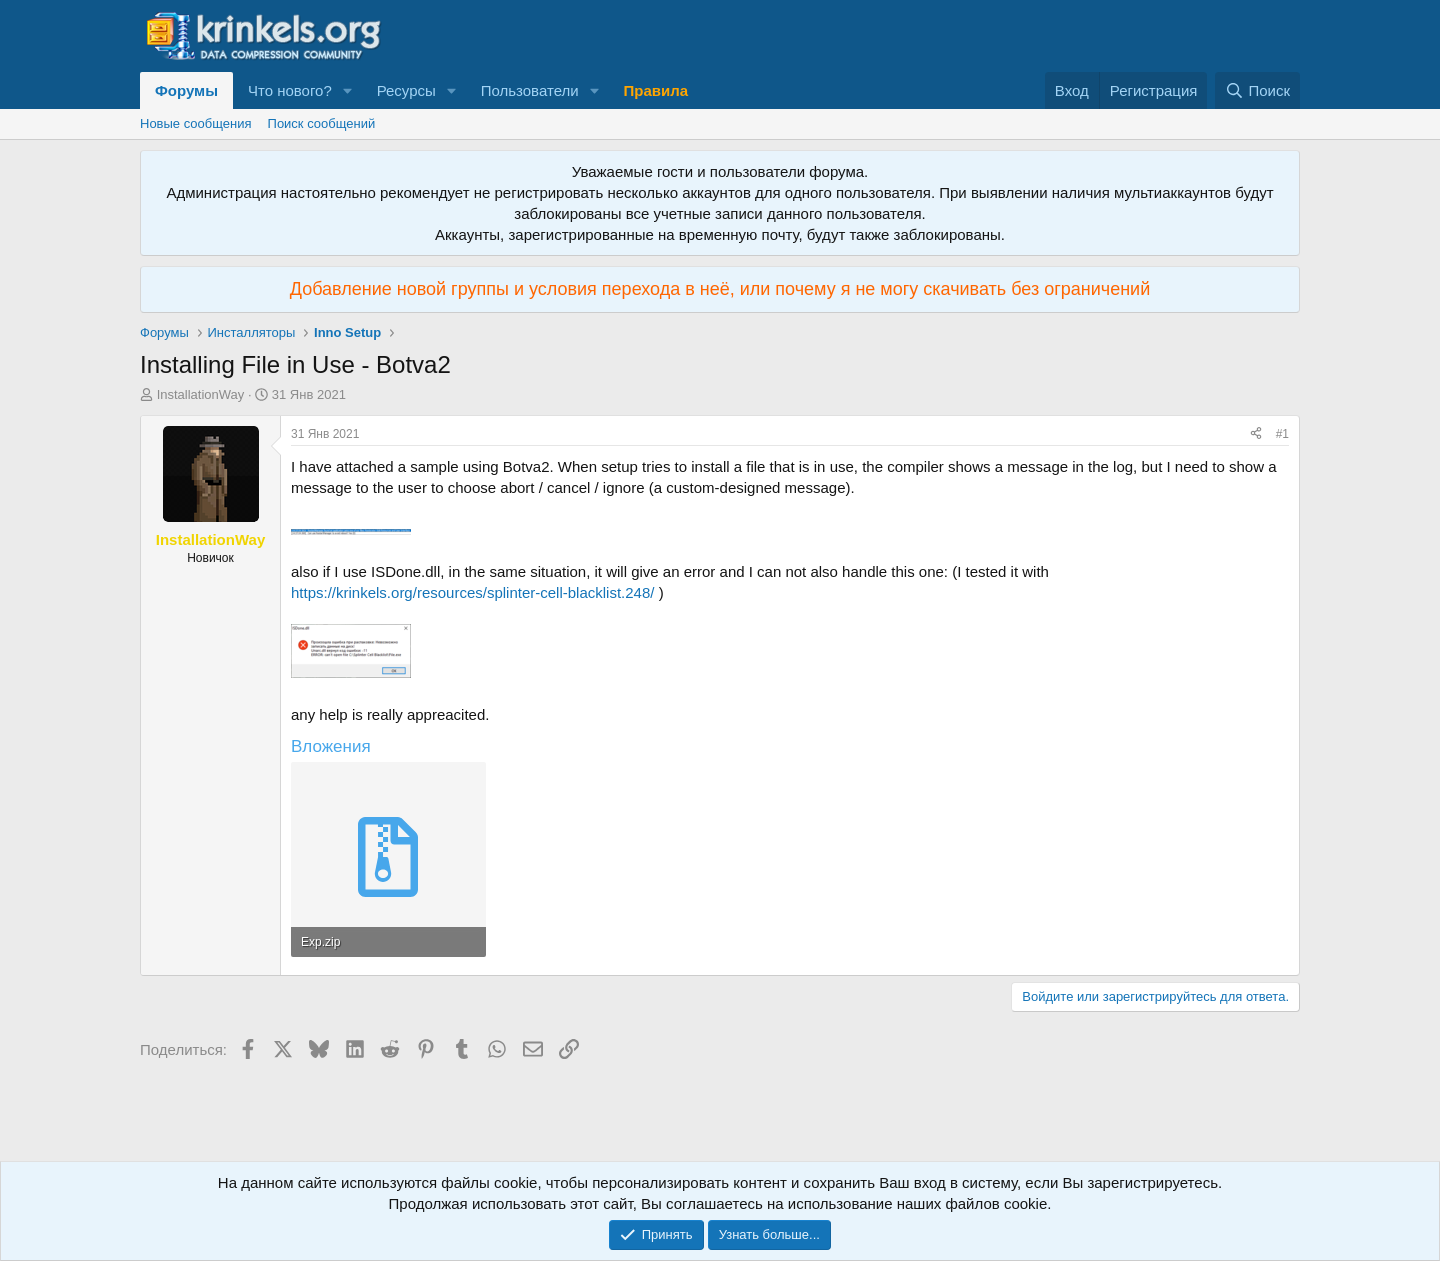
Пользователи (530, 90)
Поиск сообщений (322, 123)
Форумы (186, 90)
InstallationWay (201, 394)
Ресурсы (406, 90)
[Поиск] (1257, 90)
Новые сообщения (196, 123)
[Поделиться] (1256, 434)
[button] (348, 90)
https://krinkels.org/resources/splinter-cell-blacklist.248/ (472, 592)
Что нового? (290, 90)
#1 (1282, 434)
